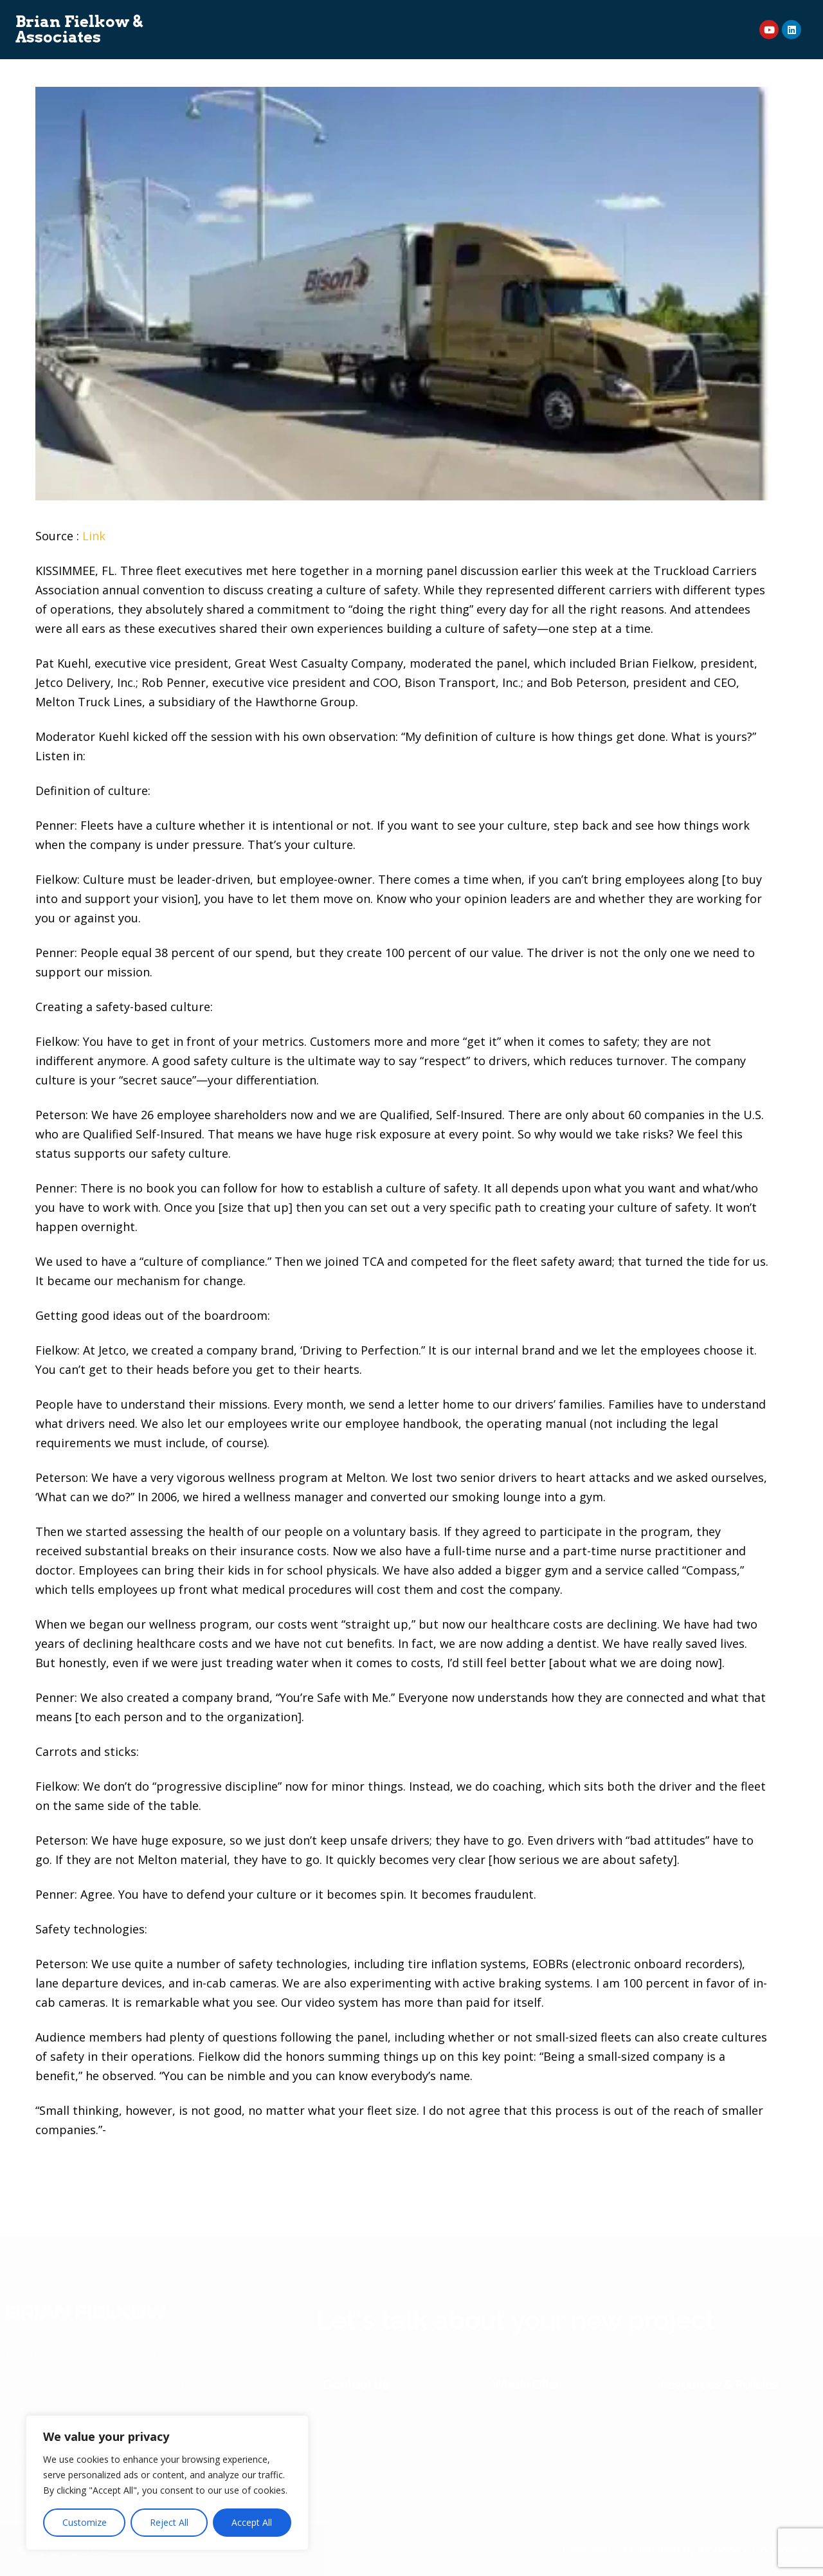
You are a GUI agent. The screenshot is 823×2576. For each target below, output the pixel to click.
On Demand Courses (523, 17)
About (248, 17)
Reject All (169, 2522)
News (419, 40)
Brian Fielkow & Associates (79, 29)
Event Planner (630, 17)
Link (93, 536)
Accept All (251, 2522)
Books (437, 17)
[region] (167, 2482)
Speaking (379, 17)
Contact (473, 40)
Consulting (310, 17)
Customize (84, 2522)
